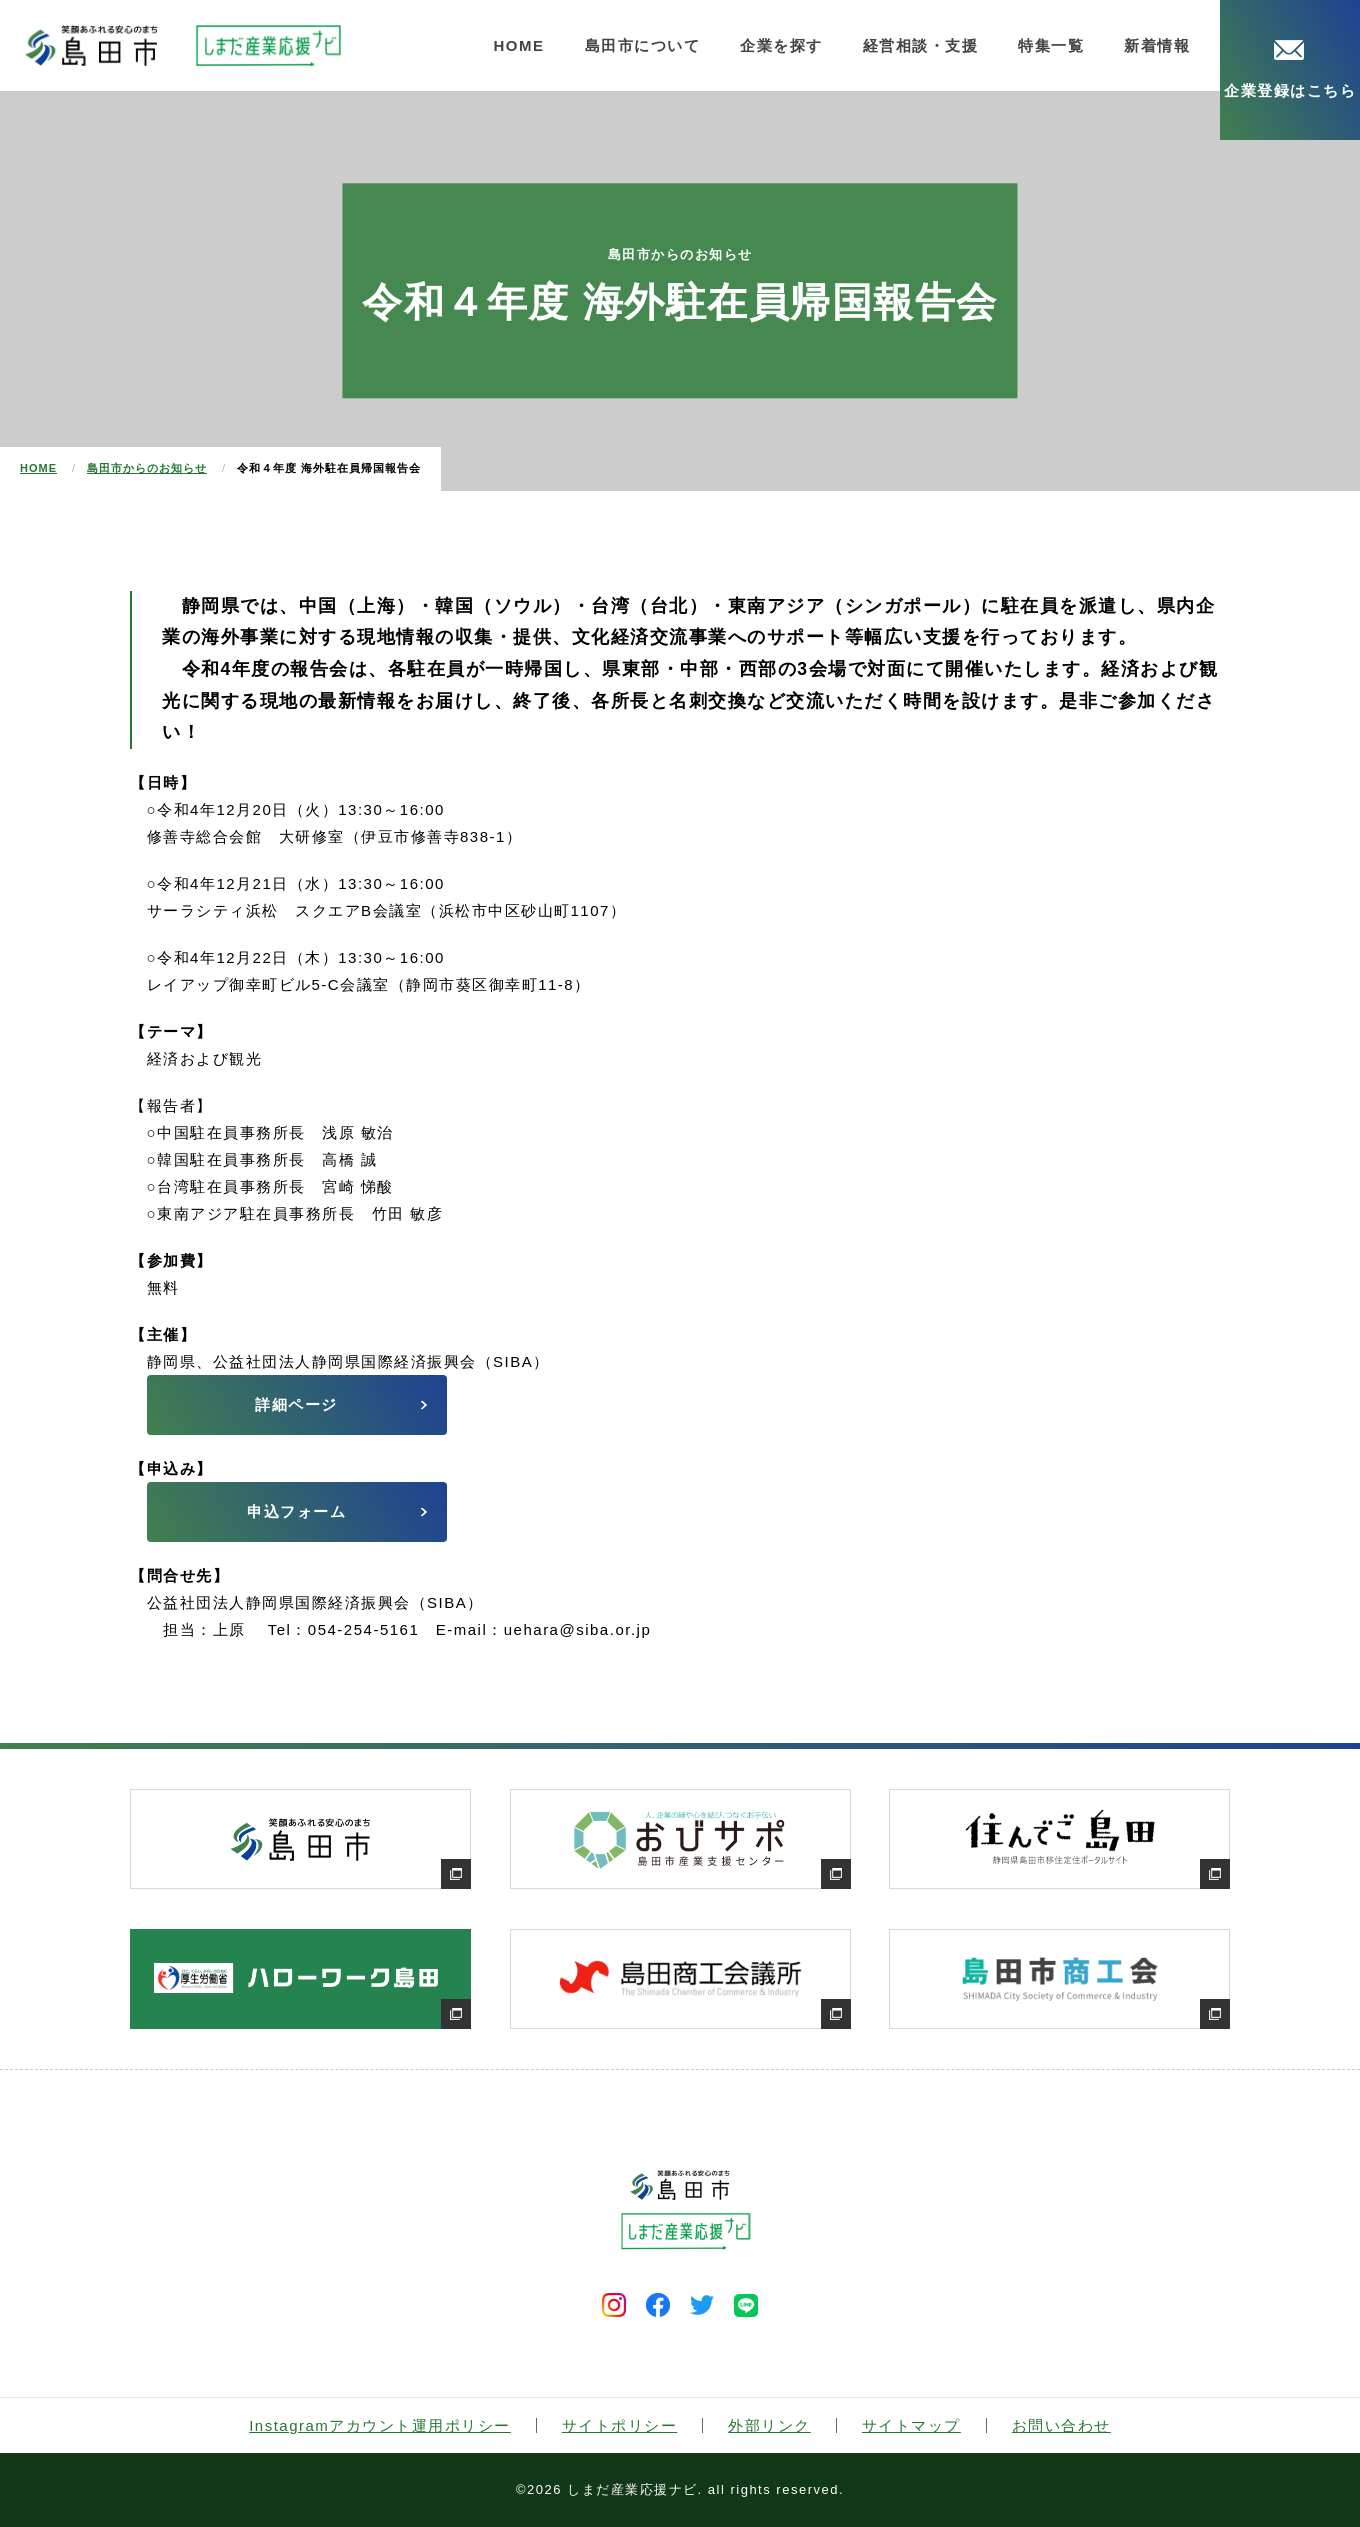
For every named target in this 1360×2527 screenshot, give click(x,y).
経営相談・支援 (921, 45)
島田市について (643, 45)
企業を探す (781, 45)
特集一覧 (1051, 45)
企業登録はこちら (1290, 69)
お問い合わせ (1061, 2425)
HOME (519, 45)
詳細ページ (296, 1404)
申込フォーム (296, 1511)
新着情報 (1157, 45)
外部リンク (769, 2425)
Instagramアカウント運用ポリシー (380, 2425)
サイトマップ (911, 2425)
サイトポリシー (620, 2425)
